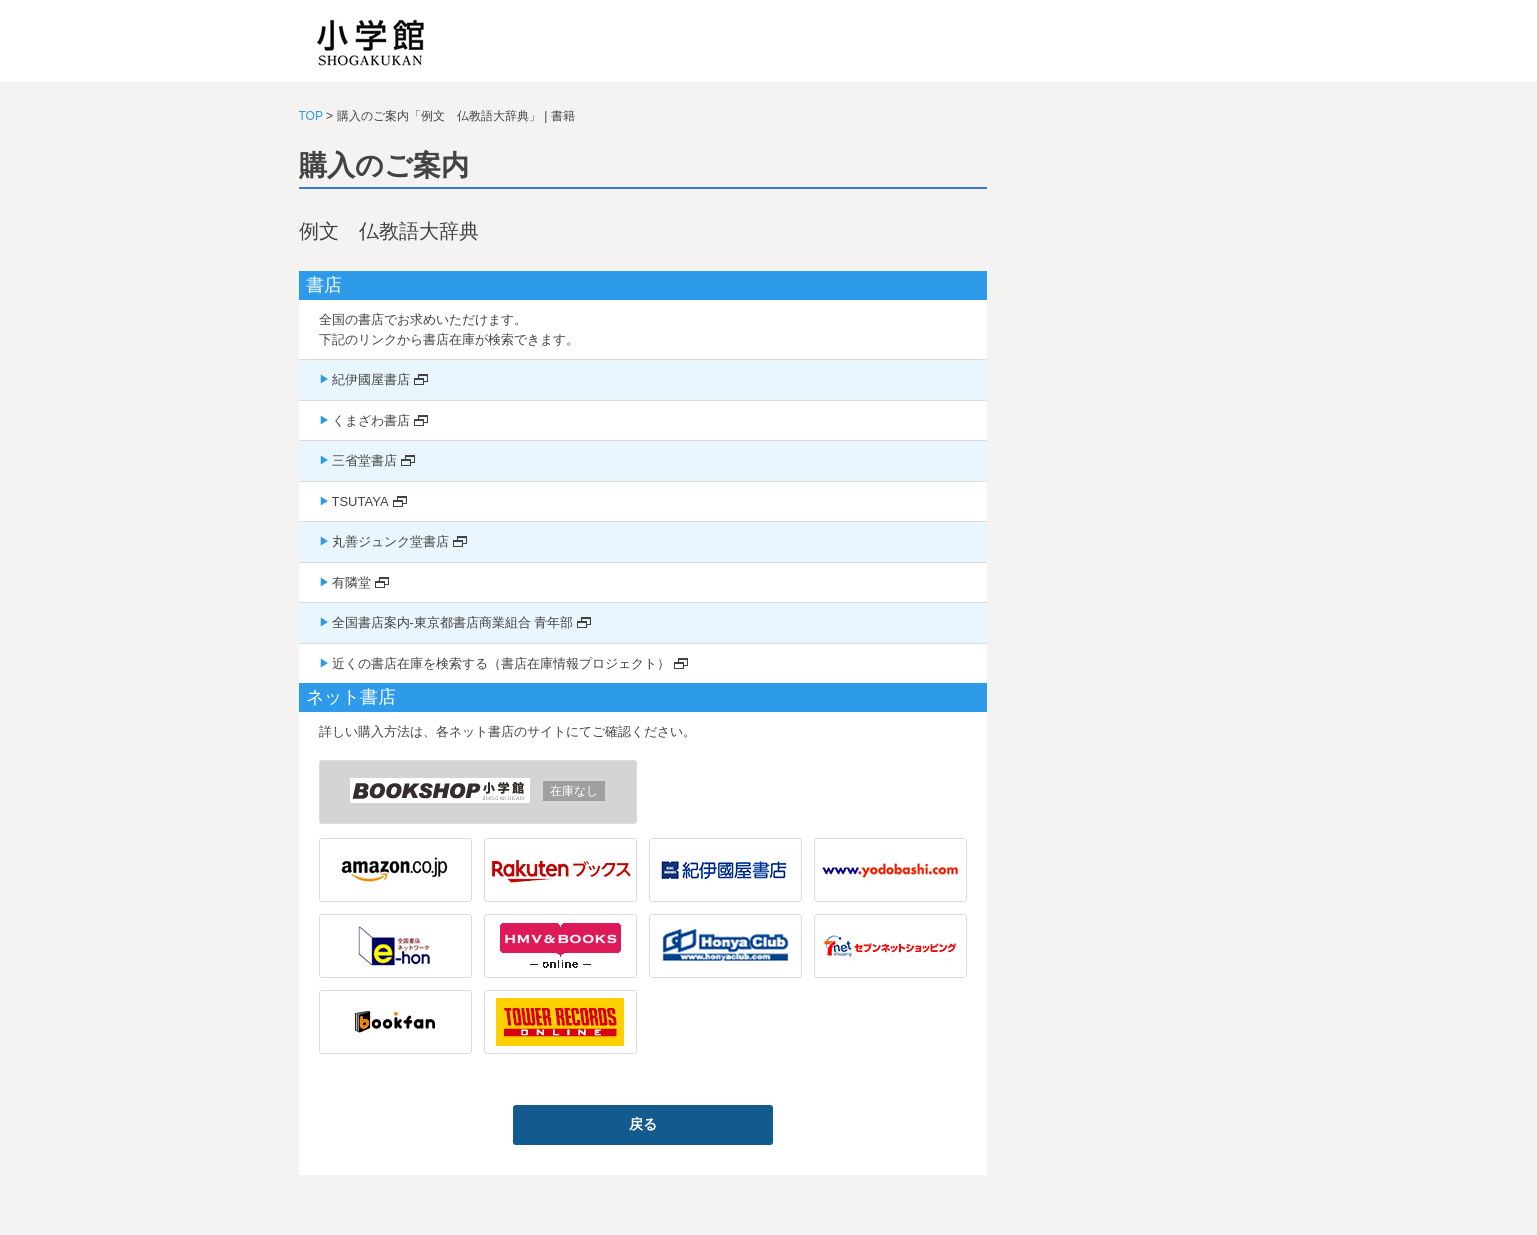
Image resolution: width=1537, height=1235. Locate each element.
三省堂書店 (364, 460)
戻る (643, 1124)
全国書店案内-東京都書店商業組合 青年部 (453, 622)
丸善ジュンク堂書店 (390, 541)
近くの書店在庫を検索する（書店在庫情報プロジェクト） (501, 663)
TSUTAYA (360, 501)
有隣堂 (351, 582)
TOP (311, 116)
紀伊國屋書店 (371, 379)
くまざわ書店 (371, 420)
